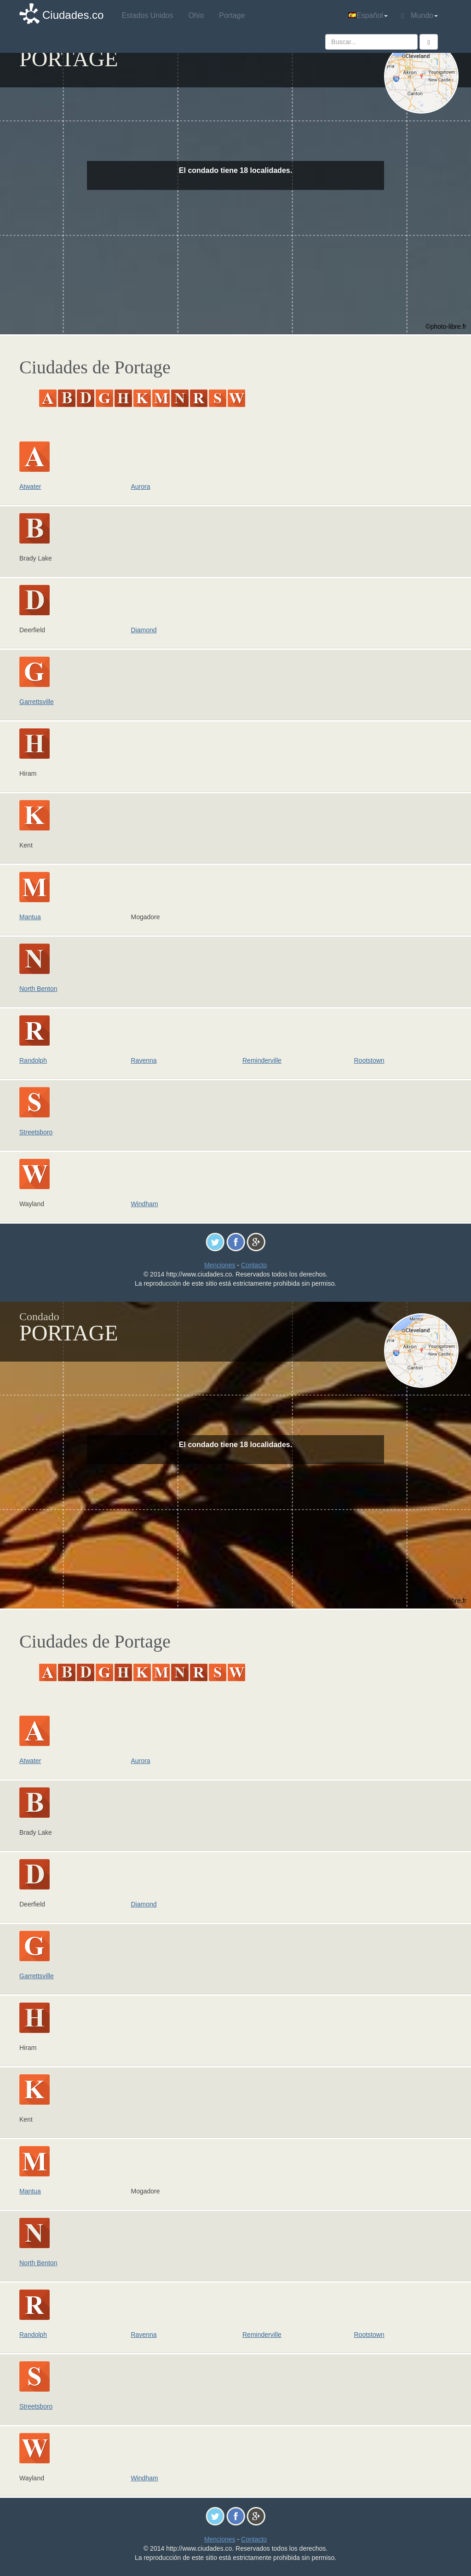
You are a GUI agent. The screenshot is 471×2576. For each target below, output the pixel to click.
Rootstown (369, 1060)
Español (368, 15)
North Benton (38, 988)
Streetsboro (35, 1132)
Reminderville (261, 1060)
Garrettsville (36, 701)
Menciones (220, 1265)
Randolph (33, 1060)
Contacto (254, 1265)
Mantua (30, 917)
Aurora (140, 486)
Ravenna (144, 1060)
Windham (144, 1204)
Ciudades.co (72, 15)
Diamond (144, 630)
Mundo (420, 15)
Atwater (30, 486)
